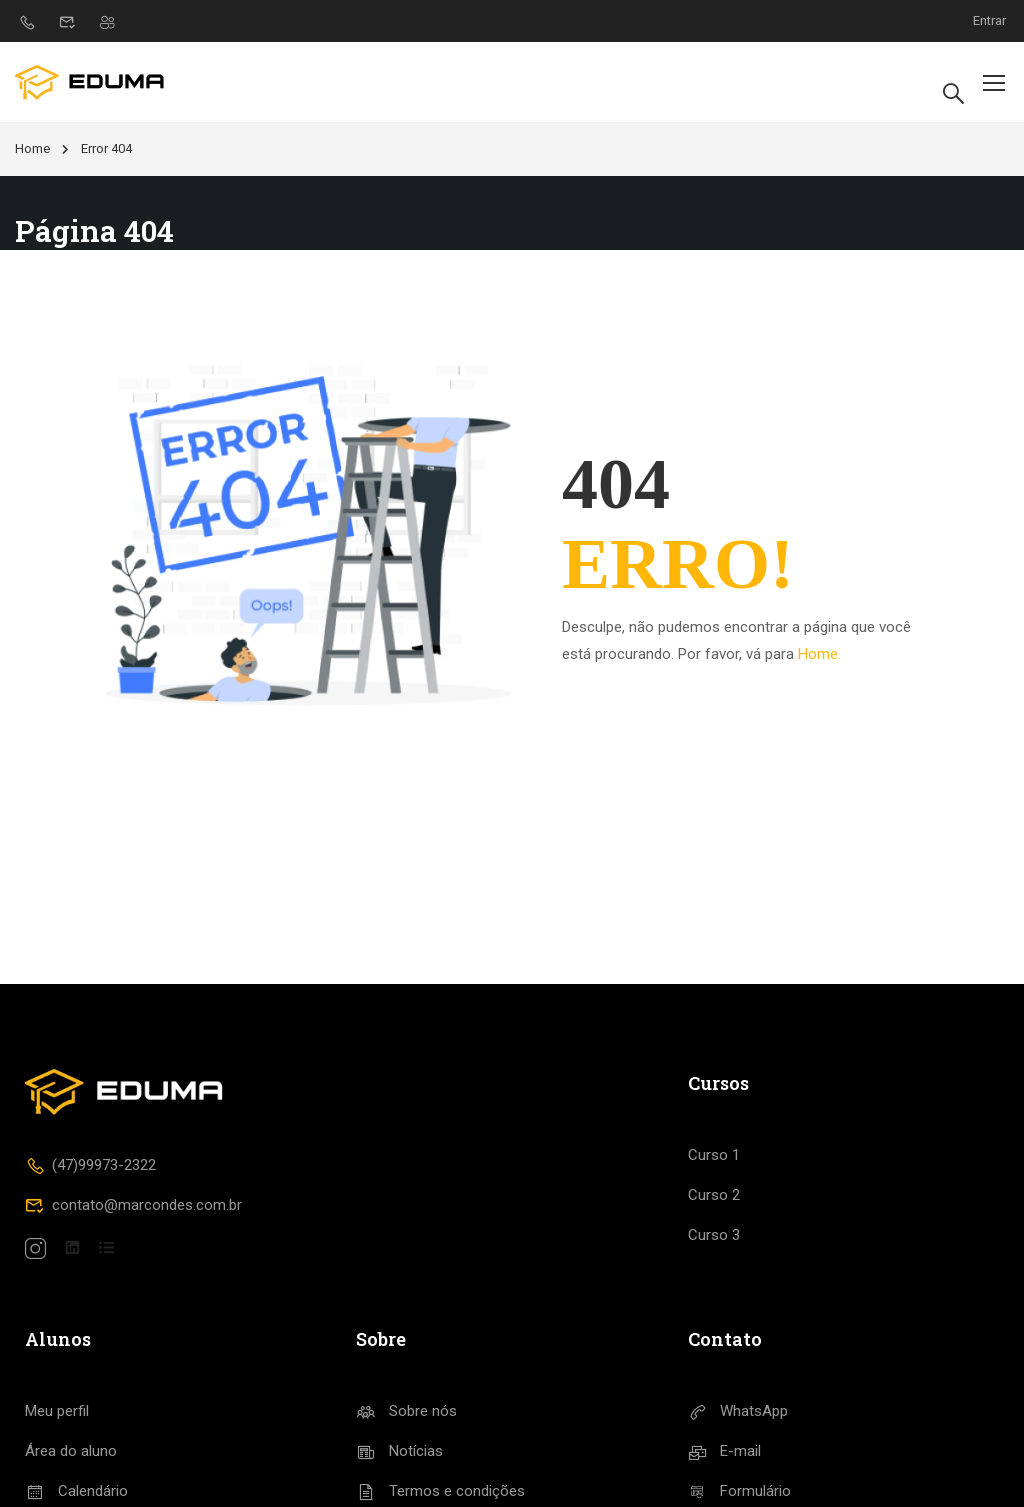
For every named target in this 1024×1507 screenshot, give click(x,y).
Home (32, 148)
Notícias (399, 1451)
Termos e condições (440, 1491)
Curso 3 (714, 1235)
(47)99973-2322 (90, 1165)
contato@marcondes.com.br (133, 1205)
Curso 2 (714, 1195)
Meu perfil (57, 1411)
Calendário (76, 1491)
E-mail (725, 1451)
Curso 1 (714, 1155)
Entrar (989, 20)
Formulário (740, 1491)
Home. (819, 654)
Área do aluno (71, 1451)
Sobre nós (406, 1411)
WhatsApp (738, 1411)
